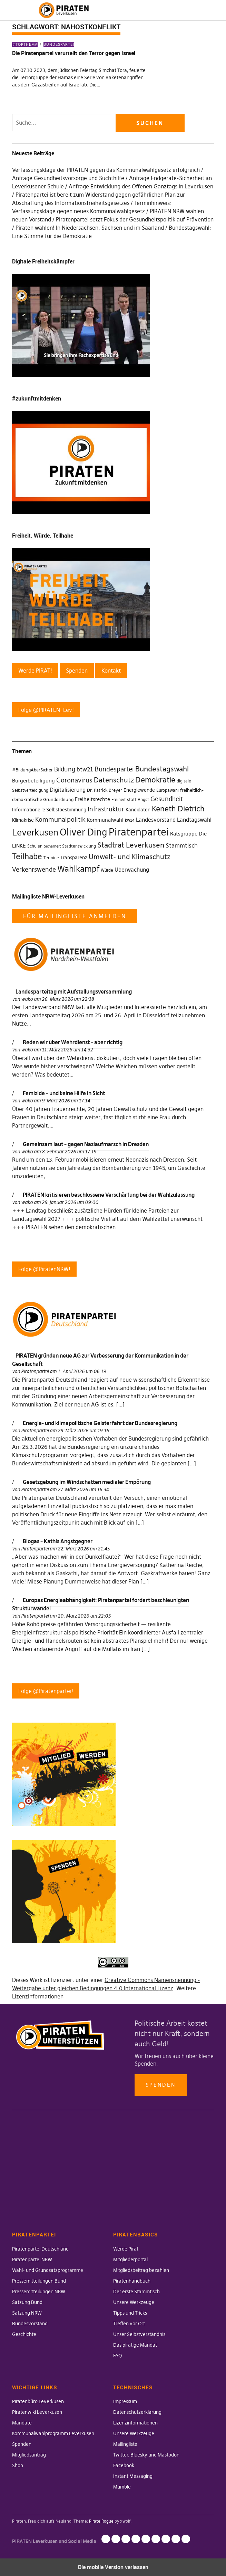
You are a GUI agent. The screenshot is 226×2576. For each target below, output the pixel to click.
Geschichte (24, 2334)
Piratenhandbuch (131, 2281)
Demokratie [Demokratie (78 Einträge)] (155, 780)
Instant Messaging (133, 2476)
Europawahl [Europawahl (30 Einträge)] (167, 790)
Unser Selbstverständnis (139, 2334)
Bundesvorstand (30, 2323)
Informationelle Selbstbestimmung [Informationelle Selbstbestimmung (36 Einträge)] (49, 810)
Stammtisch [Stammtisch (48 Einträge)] (182, 845)
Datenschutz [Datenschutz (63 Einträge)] (114, 780)
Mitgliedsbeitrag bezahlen (141, 2270)
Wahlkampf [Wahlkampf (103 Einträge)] (78, 868)
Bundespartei (58, 44)
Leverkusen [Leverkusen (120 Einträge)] (35, 832)
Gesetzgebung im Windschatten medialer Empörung (87, 1481)
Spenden (161, 2084)
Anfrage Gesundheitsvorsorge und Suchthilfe (68, 178)
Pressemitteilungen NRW (38, 2291)
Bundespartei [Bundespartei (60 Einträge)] (114, 769)
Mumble (122, 2487)
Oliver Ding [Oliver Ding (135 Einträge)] (83, 832)
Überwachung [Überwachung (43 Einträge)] (132, 869)
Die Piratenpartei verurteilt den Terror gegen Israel (73, 53)
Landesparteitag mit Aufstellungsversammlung (74, 991)
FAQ (117, 2355)
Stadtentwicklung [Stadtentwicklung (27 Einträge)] (79, 846)
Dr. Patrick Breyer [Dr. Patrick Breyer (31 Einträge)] (104, 790)
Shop (17, 2465)
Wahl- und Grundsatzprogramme (47, 2270)
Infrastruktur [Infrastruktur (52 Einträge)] (106, 809)
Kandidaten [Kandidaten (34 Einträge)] (138, 810)
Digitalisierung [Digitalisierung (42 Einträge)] (68, 790)
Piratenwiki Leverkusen (37, 2412)
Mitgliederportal (130, 2259)
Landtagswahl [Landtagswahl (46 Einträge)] (194, 819)
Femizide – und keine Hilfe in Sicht (64, 1093)
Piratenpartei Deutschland (40, 2249)
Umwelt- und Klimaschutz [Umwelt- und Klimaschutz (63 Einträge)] (129, 857)
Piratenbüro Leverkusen (38, 2401)
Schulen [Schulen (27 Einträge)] (34, 846)
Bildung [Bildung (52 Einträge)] (64, 769)
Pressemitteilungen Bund (39, 2281)
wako (27, 999)
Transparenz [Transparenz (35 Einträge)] (73, 857)
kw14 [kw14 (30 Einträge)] (130, 820)
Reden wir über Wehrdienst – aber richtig (72, 1042)
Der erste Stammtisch (136, 2291)
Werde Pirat (125, 2249)
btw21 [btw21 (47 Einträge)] (85, 769)
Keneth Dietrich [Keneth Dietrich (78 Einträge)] (178, 808)
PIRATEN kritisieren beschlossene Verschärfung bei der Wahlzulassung (109, 1194)
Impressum (125, 2401)
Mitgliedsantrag (29, 2455)
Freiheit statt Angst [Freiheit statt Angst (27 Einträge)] (130, 799)
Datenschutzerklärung (137, 2412)
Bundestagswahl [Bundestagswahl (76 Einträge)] (162, 768)
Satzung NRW (27, 2313)
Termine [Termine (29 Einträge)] (51, 857)
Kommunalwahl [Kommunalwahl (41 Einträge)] (105, 820)
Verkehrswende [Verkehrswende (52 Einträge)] (34, 869)
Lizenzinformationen (37, 1996)
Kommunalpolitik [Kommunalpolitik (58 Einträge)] (60, 819)
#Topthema (25, 44)
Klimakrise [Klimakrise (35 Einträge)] (23, 820)
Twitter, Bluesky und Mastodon (146, 2455)
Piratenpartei (35, 1371)
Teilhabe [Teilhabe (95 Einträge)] (27, 856)
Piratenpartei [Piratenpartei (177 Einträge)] (139, 831)
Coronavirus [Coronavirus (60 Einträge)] (74, 780)
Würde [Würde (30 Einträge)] (107, 870)
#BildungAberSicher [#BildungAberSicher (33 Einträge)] (32, 770)
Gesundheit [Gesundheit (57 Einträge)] (166, 799)
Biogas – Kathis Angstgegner (57, 1541)
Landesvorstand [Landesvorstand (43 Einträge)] (156, 820)
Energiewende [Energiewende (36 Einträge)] (139, 790)
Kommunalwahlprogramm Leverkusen (53, 2433)
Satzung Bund (27, 2302)
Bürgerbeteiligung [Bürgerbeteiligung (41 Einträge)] (33, 780)
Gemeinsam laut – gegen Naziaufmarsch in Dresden (86, 1144)
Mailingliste (125, 2444)
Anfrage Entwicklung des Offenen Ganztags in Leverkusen (141, 186)
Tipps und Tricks (130, 2313)
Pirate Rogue (101, 2521)
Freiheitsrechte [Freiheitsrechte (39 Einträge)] (92, 799)
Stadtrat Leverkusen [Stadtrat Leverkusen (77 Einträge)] (130, 845)
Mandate (22, 2423)
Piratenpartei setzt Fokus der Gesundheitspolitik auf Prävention (135, 219)
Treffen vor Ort (129, 2323)
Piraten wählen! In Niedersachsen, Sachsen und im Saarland (90, 227)
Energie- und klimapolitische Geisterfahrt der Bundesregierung (100, 1423)
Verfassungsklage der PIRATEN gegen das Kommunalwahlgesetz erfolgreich (106, 169)
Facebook (123, 2465)
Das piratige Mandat (135, 2345)
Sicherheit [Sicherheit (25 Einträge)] (52, 846)
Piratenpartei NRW (32, 2259)
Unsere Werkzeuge (133, 2302)
